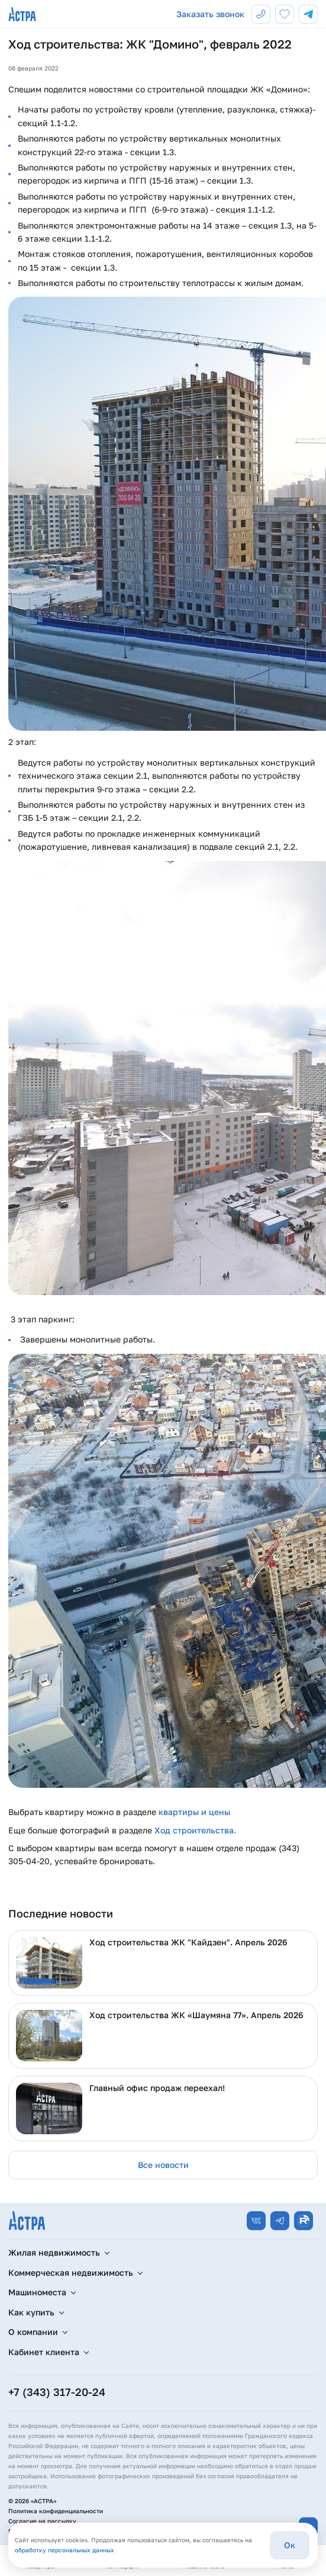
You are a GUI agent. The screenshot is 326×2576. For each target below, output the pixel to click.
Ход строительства (194, 1830)
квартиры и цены (194, 1812)
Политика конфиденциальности (55, 2510)
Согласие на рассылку (42, 2520)
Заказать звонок (210, 14)
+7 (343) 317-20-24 (56, 2391)
